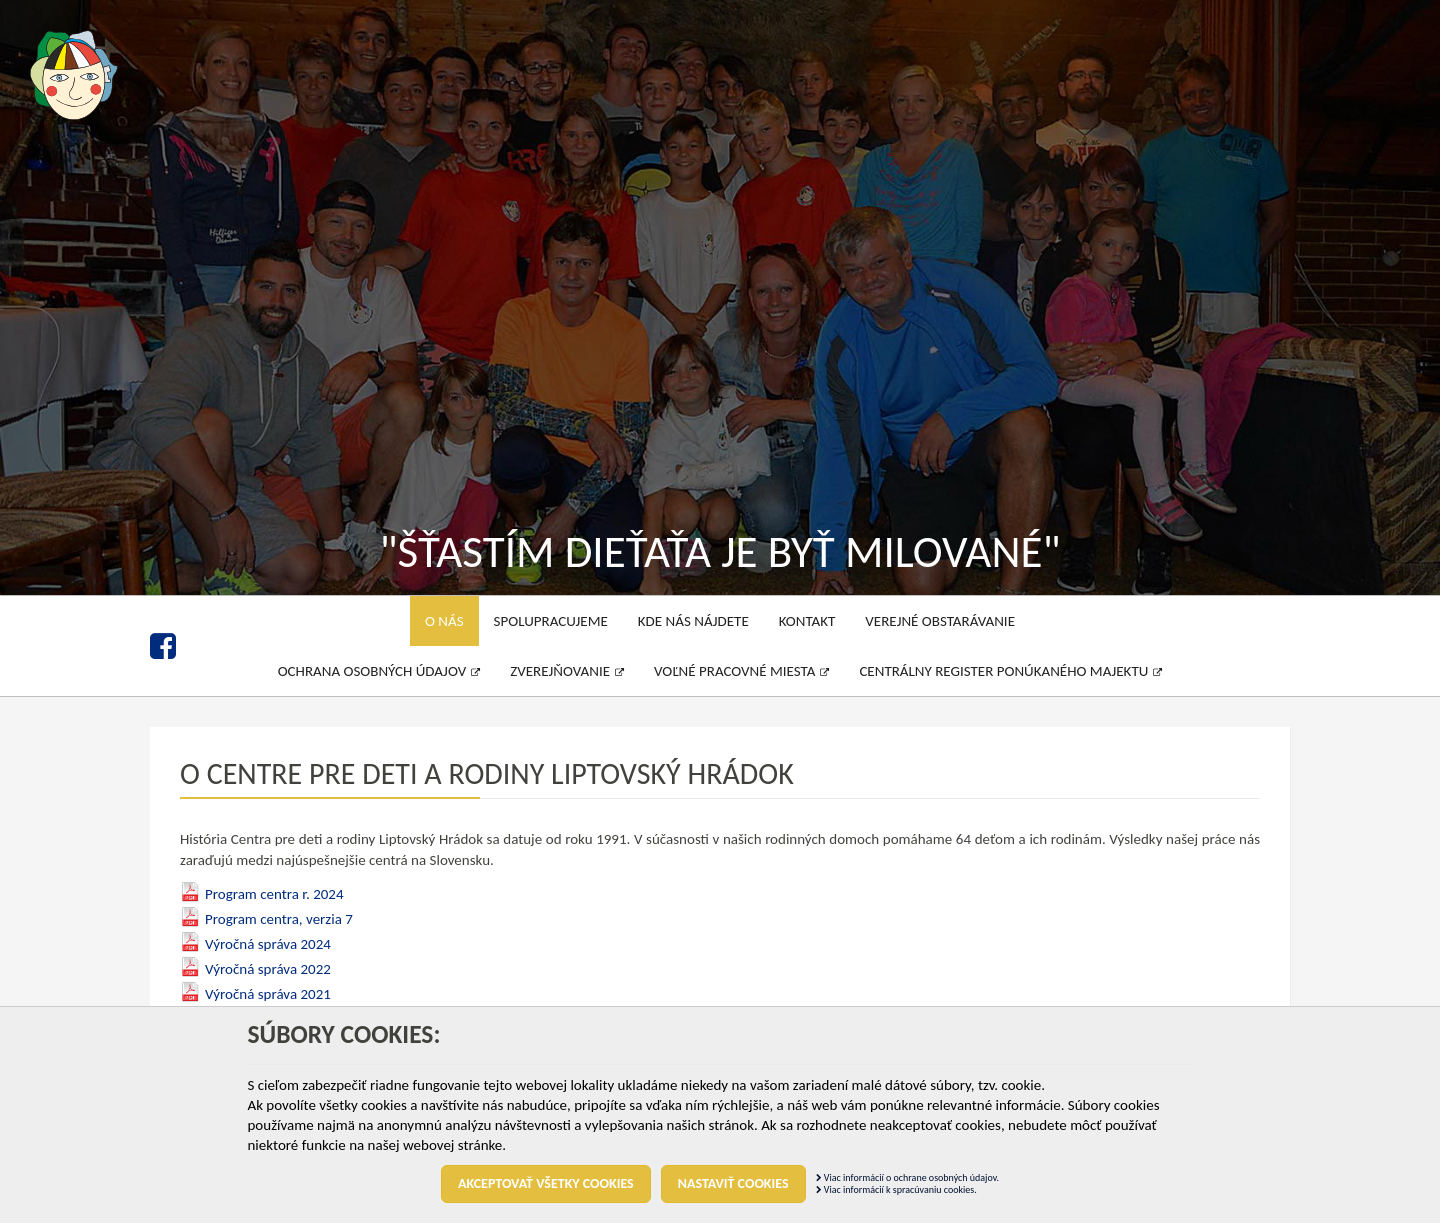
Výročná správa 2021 (268, 994)
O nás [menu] (444, 621)
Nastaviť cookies (733, 1183)
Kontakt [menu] (807, 621)
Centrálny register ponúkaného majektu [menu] (1010, 671)
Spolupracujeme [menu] (551, 621)
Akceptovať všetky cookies (546, 1183)
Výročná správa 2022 (268, 969)
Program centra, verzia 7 (279, 919)
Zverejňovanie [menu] (567, 671)
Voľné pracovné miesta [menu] (741, 671)
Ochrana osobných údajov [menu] (379, 671)
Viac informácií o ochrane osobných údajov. (907, 1177)
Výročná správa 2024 (268, 944)
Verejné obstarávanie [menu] (940, 621)
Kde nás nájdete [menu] (693, 621)
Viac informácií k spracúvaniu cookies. (896, 1189)
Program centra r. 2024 (274, 894)
